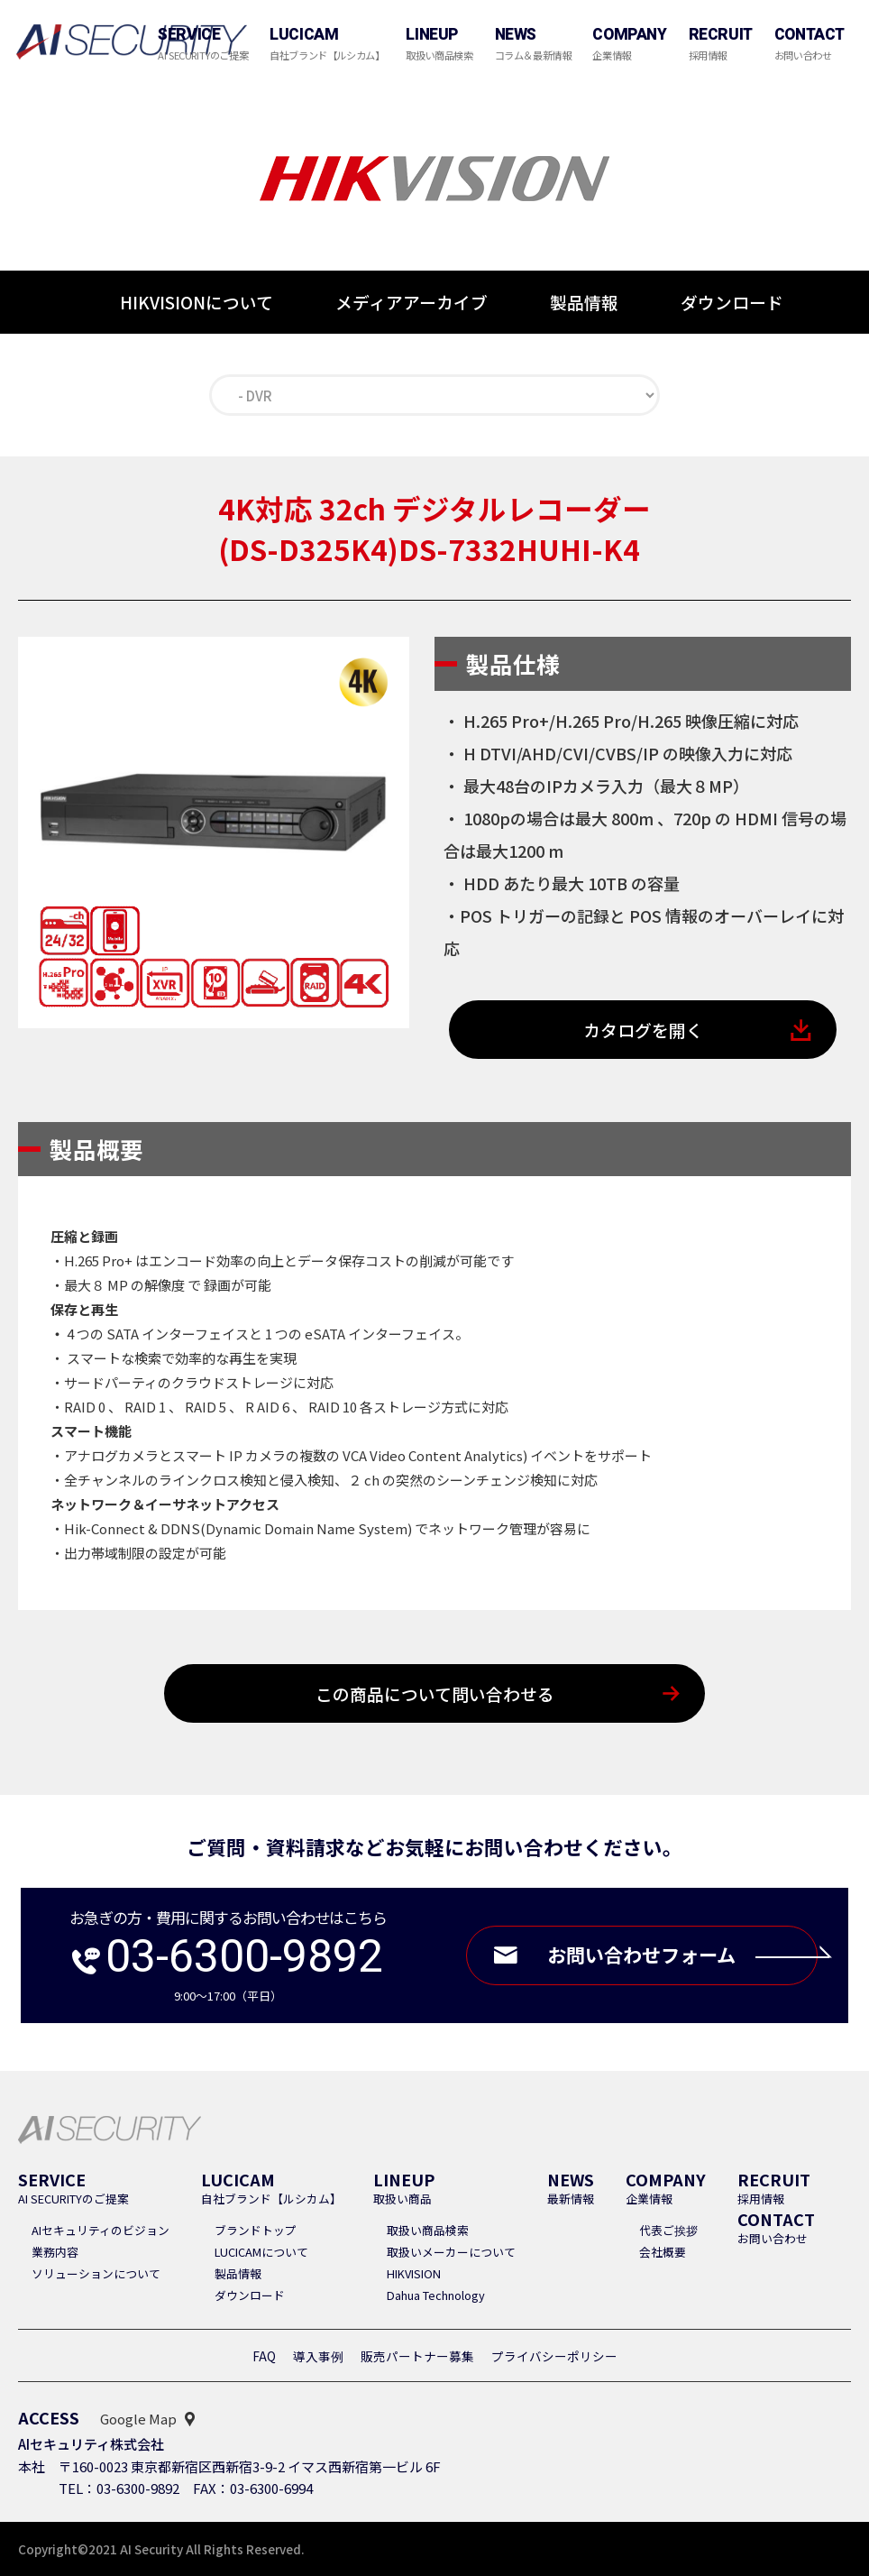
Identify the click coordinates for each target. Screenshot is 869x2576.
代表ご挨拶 (668, 2230)
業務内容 (55, 2251)
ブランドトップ (256, 2230)
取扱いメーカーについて (451, 2251)
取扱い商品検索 (428, 2230)
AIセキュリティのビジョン (100, 2230)
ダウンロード (732, 302)
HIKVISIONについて (196, 302)
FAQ (264, 2356)
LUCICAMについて (261, 2251)
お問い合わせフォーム (680, 1956)
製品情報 (584, 302)
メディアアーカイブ (411, 302)
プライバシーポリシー (554, 2356)
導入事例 (318, 2356)
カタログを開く (643, 1029)
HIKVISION (414, 2273)
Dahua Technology (436, 2295)
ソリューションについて (96, 2273)
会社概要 (662, 2251)
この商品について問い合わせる (435, 1693)
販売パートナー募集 (417, 2356)
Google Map (138, 2418)
